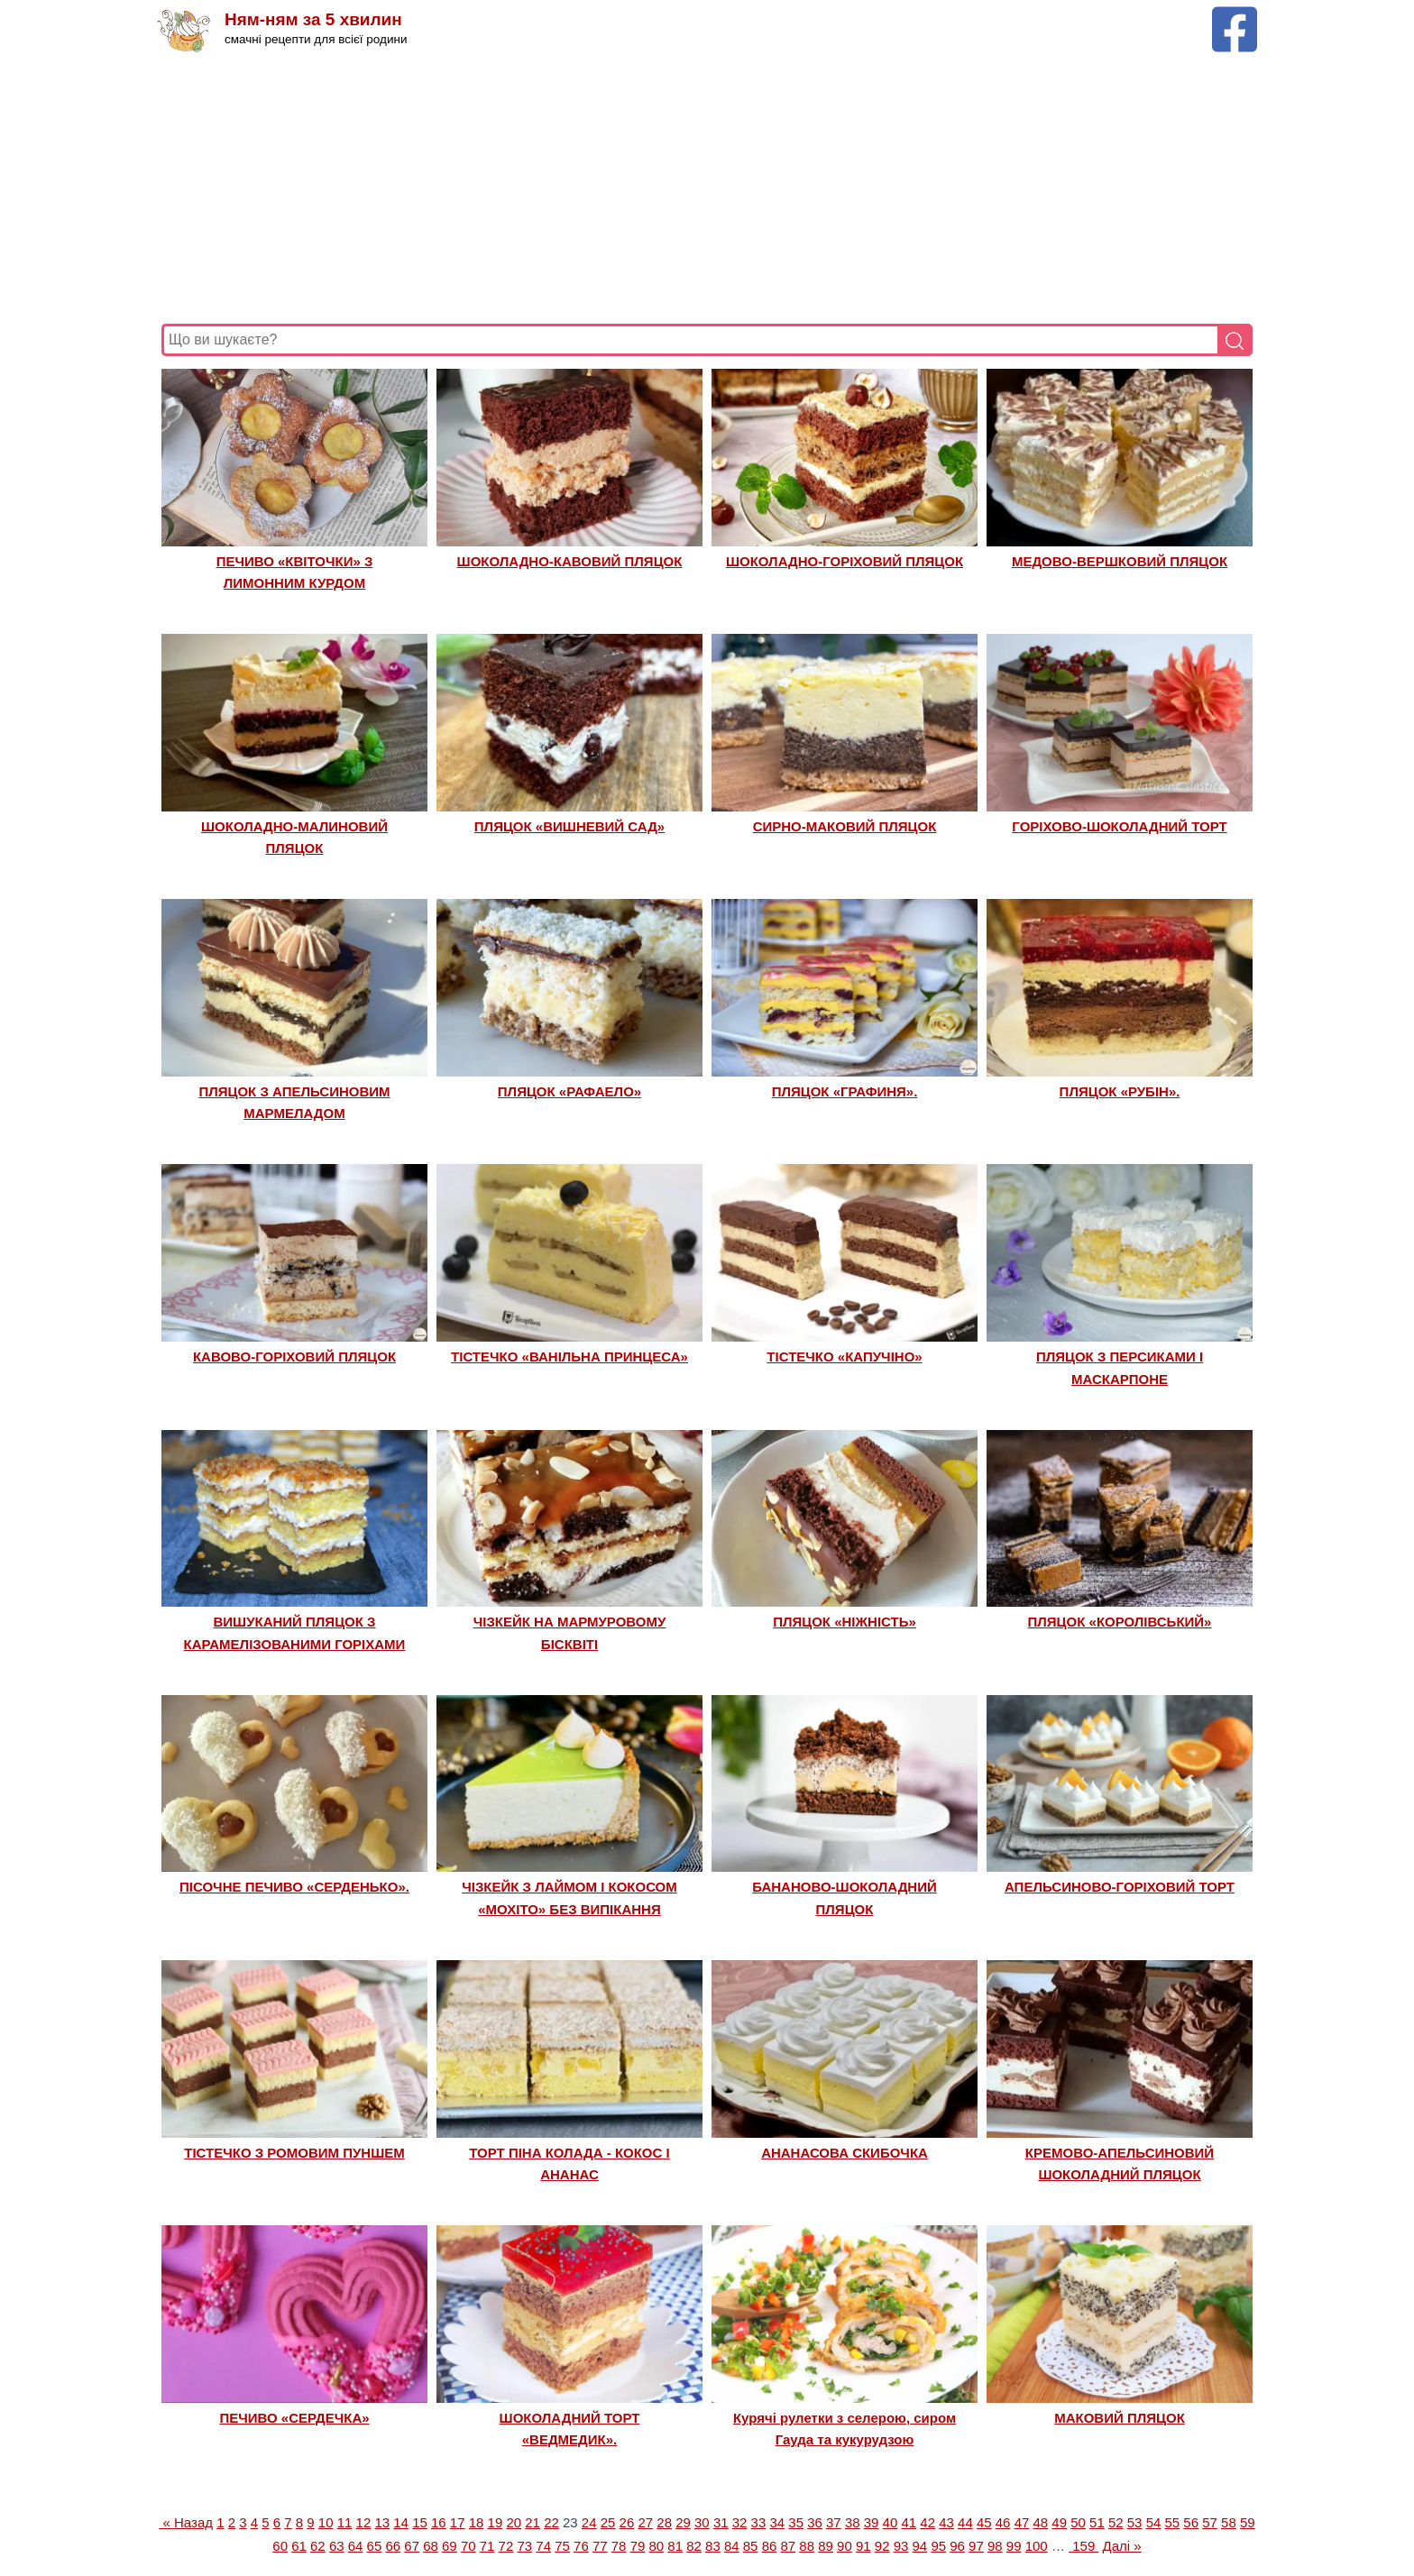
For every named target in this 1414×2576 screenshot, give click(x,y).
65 (374, 2545)
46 (1003, 2522)
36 (814, 2522)
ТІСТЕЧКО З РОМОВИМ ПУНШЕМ (294, 2152)
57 (1209, 2522)
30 (702, 2522)
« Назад (186, 2522)
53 (1135, 2522)
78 (619, 2545)
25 (608, 2522)
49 (1059, 2522)
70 (468, 2545)
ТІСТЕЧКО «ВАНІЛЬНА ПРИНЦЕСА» (569, 1356)
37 (833, 2522)
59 (1247, 2522)
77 (600, 2545)
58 (1228, 2522)
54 (1154, 2522)
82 (694, 2545)
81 (675, 2545)
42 (927, 2522)
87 (788, 2545)
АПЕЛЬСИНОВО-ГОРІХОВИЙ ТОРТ (1120, 1886)
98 (995, 2545)
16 (438, 2522)
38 (852, 2522)
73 (524, 2545)
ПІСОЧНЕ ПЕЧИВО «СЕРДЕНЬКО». (294, 1886)
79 (638, 2545)
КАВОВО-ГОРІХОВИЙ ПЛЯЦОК (294, 1356)
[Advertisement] (702, 188)
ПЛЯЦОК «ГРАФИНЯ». (845, 1091)
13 (382, 2522)
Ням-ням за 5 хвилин (313, 20)
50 (1078, 2522)
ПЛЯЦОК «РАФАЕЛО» (569, 1091)
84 (731, 2545)
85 (750, 2545)
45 (984, 2522)
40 (890, 2522)
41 (908, 2522)
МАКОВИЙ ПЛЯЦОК (1119, 2417)
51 (1097, 2522)
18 (476, 2522)
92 (882, 2545)
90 (844, 2545)
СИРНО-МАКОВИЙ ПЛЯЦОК (845, 826)
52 (1116, 2522)
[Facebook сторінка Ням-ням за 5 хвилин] (1234, 15)
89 (825, 2545)
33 (759, 2522)
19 (495, 2522)
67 (411, 2545)
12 (364, 2522)
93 (901, 2545)
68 (430, 2545)
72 (506, 2545)
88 (806, 2545)
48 (1040, 2522)
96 (957, 2545)
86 (769, 2545)
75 (562, 2545)
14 (401, 2522)
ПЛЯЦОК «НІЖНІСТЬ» (844, 1621)
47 (1022, 2522)
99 (1014, 2545)
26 (627, 2522)
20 (513, 2522)
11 (345, 2522)
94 (920, 2545)
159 (1083, 2545)
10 (326, 2522)
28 (664, 2522)
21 (532, 2522)
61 (299, 2545)
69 (449, 2545)
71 (487, 2545)
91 (863, 2545)
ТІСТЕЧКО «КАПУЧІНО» (844, 1356)
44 (965, 2522)
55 (1172, 2522)
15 (419, 2522)
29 (683, 2522)
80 (656, 2545)
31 (721, 2522)
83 (713, 2545)
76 (581, 2545)
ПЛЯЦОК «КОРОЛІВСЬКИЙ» (1120, 1621)
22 (551, 2522)
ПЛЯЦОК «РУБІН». (1120, 1091)
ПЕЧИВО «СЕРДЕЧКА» (294, 2417)
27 (645, 2522)
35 (795, 2522)
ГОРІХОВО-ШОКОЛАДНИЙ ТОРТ (1119, 826)
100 (1036, 2545)
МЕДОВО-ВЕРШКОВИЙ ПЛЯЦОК (1119, 561)
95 (938, 2545)
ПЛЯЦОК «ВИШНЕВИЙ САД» (569, 826)
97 (976, 2545)
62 (318, 2545)
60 (280, 2545)
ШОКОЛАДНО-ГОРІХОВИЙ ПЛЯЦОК (844, 561)
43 (946, 2522)
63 (336, 2545)
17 (457, 2522)
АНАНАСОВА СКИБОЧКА (844, 2152)
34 (777, 2522)
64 (355, 2545)
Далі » (1122, 2545)
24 (589, 2522)
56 (1190, 2522)
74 (543, 2545)
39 (871, 2522)
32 (740, 2522)
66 (392, 2545)
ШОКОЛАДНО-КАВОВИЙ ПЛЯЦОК (570, 561)
